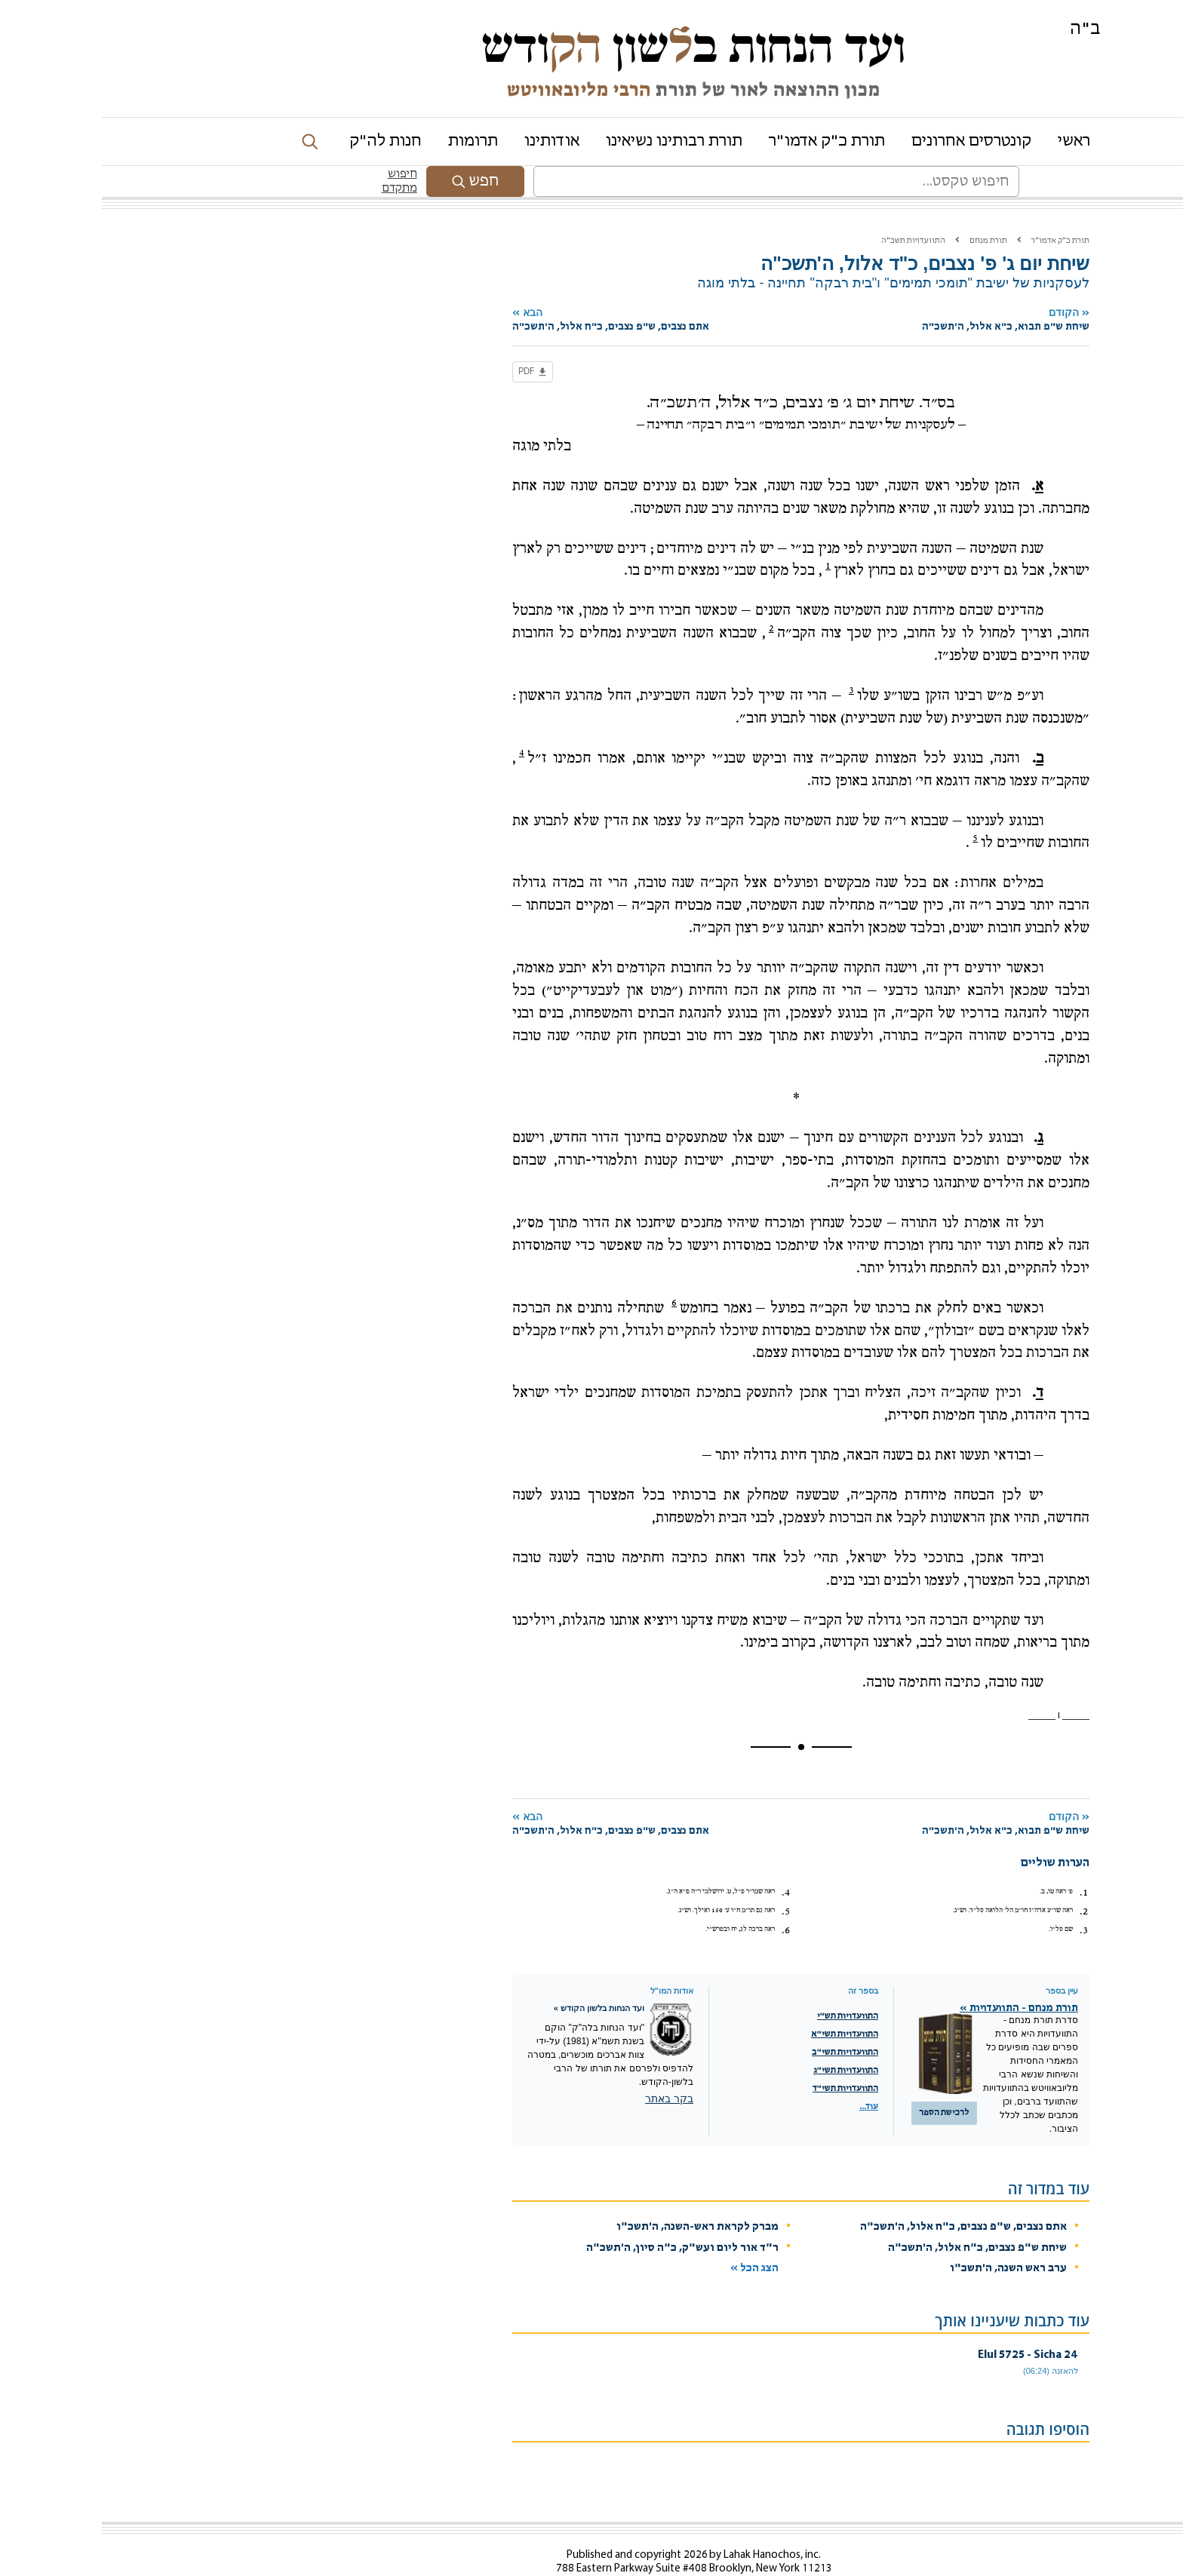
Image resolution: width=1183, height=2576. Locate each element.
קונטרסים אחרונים (870, 141)
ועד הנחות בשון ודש (591, 47)
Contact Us (640, 2550)
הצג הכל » (652, 2237)
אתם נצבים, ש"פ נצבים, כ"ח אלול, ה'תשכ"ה (861, 2195)
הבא (562, 288)
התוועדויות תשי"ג (743, 2038)
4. (684, 1861)
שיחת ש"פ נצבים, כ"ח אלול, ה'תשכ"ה (875, 2216)
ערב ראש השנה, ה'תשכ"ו (906, 2237)
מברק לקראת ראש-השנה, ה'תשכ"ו (596, 2195)
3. (982, 1899)
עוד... (766, 2075)
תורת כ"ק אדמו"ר (725, 141)
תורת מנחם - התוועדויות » (917, 1976)
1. (982, 1861)
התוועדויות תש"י (745, 1984)
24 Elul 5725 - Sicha (926, 2323)
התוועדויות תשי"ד (743, 2057)
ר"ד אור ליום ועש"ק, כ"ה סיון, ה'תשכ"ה (580, 2216)
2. (982, 1880)
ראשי (972, 141)
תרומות (371, 141)
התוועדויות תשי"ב (743, 2020)
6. (684, 1899)
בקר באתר (567, 2067)
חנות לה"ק (283, 141)
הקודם (858, 288)
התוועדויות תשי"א (742, 2002)
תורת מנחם (886, 209)
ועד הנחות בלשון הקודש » (497, 1976)
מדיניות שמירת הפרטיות (912, 2570)
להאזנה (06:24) (948, 2339)
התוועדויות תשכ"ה (811, 209)
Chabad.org (842, 2570)
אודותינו (450, 141)
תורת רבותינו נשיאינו (572, 141)
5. (684, 1880)
